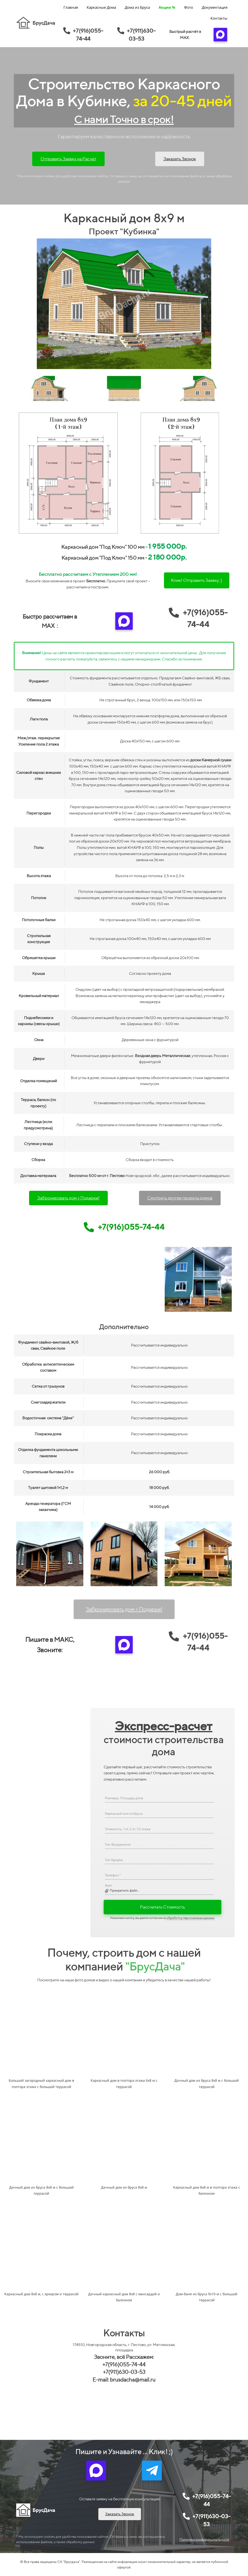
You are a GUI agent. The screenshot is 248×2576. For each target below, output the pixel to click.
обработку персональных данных (190, 1918)
